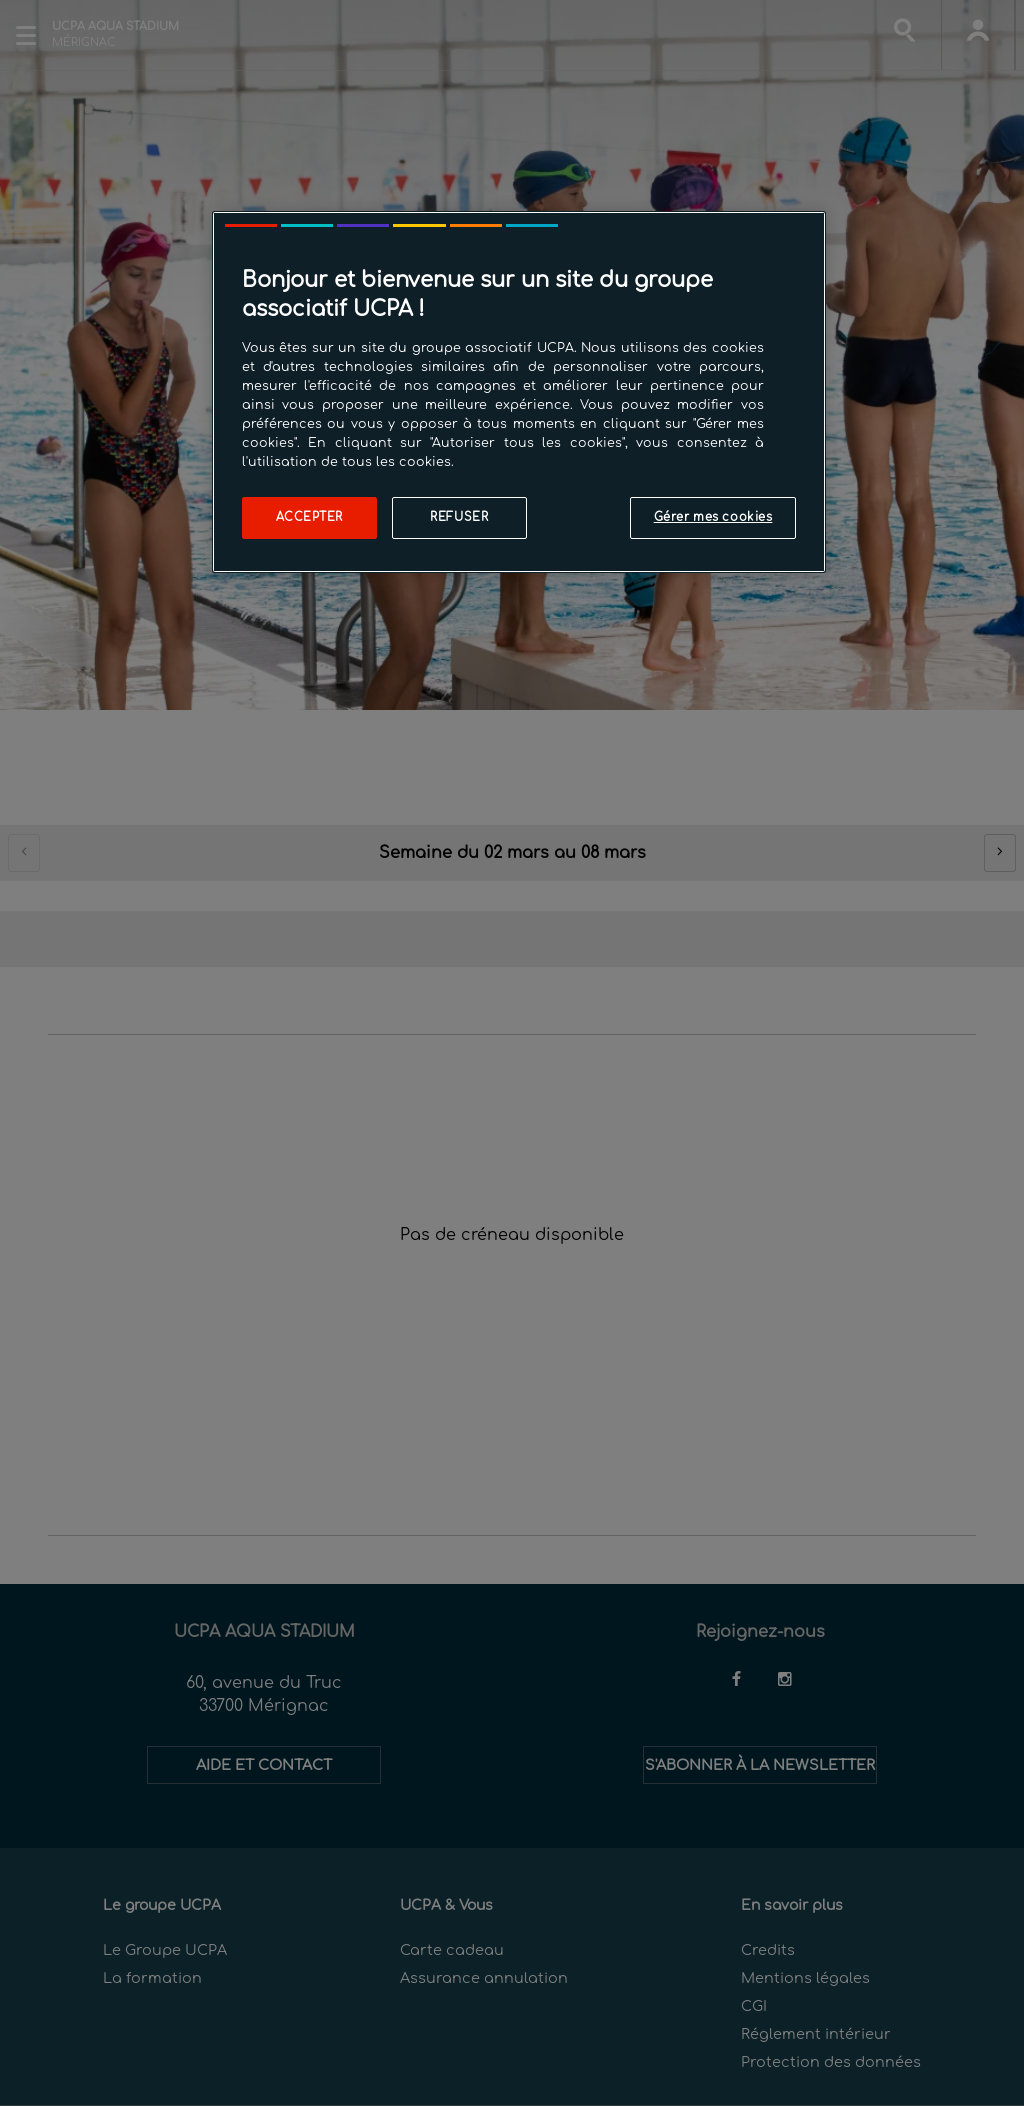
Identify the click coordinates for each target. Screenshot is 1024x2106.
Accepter (310, 517)
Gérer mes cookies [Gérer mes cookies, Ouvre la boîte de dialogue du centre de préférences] (713, 517)
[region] (519, 392)
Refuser (459, 517)
